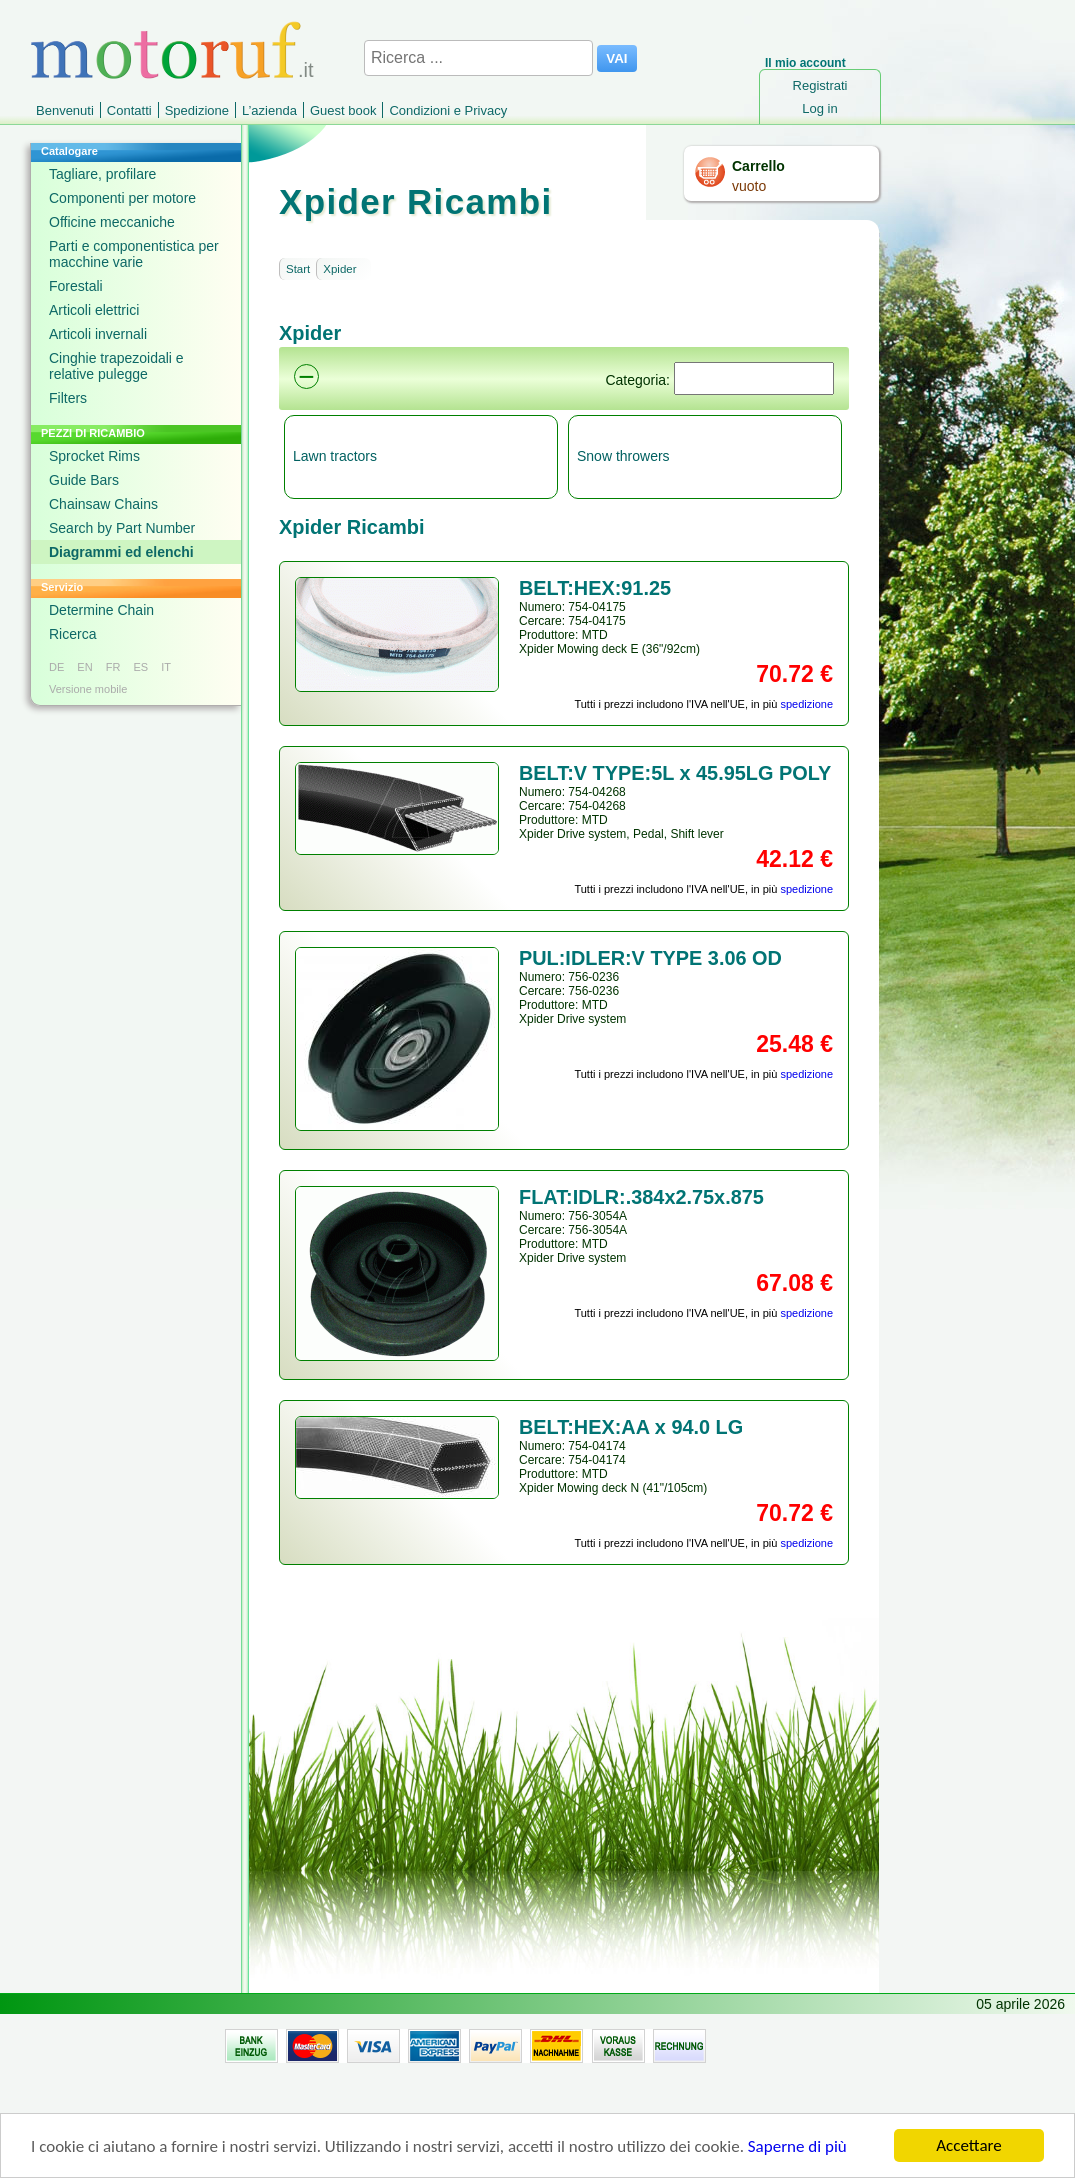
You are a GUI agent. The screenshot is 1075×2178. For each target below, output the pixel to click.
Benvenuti (65, 110)
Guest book (343, 110)
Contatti (129, 110)
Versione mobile (88, 689)
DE (56, 667)
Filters (68, 398)
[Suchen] (754, 378)
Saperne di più (797, 2148)
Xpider (339, 269)
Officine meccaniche (112, 222)
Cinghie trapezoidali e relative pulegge (116, 366)
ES (140, 667)
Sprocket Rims (94, 456)
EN (84, 667)
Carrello (758, 166)
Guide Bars (84, 480)
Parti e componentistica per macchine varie (134, 254)
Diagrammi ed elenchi (121, 552)
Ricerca (72, 634)
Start (298, 269)
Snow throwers (623, 456)
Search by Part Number (122, 528)
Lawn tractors (335, 456)
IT (166, 667)
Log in (819, 108)
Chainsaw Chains (103, 504)
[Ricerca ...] (478, 58)
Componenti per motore (122, 198)
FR (113, 667)
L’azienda (269, 110)
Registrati (820, 85)
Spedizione (197, 110)
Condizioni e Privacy (448, 110)
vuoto (749, 186)
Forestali (76, 286)
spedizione (806, 704)
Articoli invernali (98, 334)
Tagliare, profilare (102, 174)
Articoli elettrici (94, 310)
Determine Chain (101, 610)
